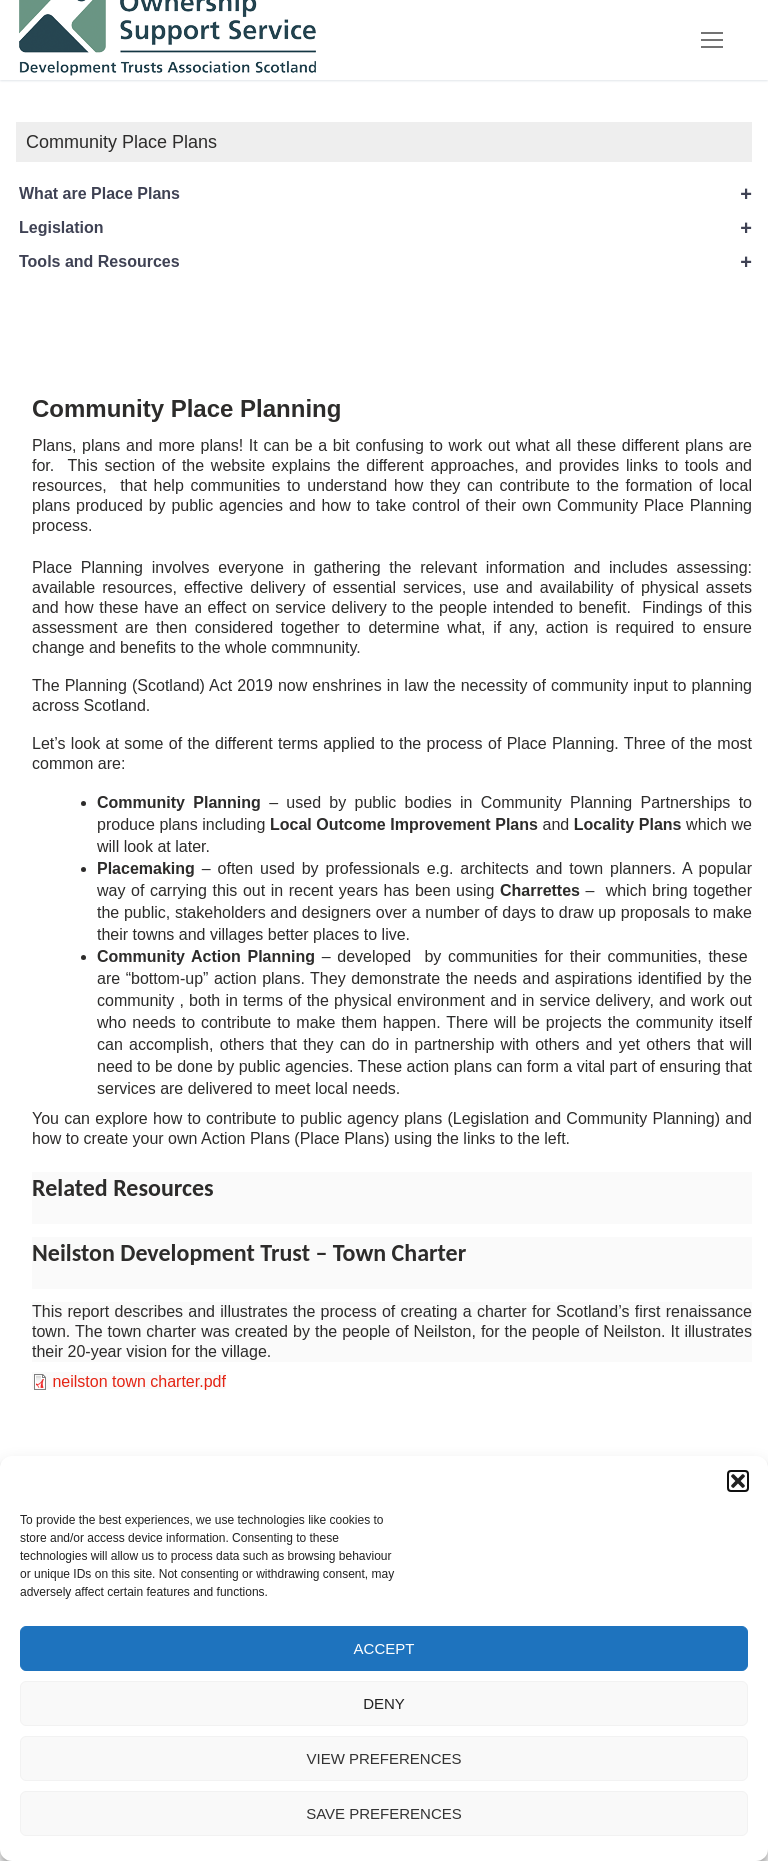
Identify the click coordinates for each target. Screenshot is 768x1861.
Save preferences (384, 1813)
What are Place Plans (385, 194)
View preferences (383, 1758)
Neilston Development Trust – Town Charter (249, 1252)
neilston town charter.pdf (138, 1381)
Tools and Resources (385, 262)
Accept (384, 1648)
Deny (384, 1703)
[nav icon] (712, 40)
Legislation (385, 228)
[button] (738, 1481)
